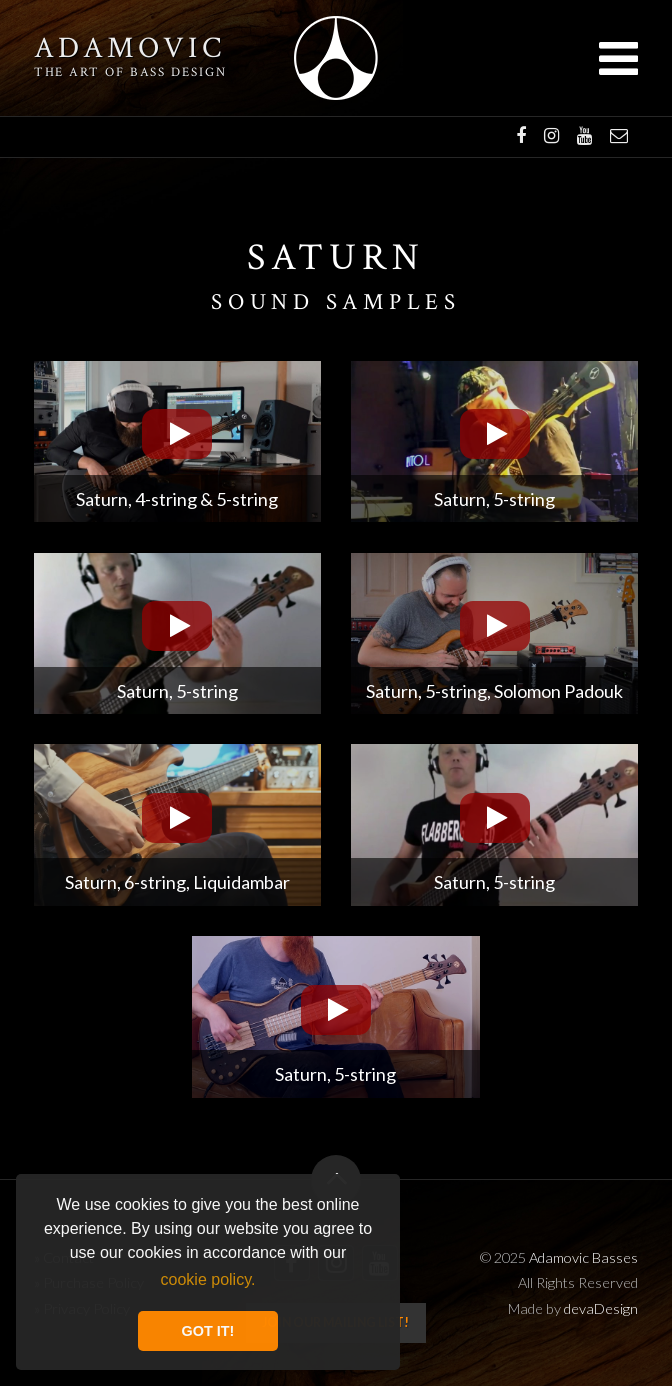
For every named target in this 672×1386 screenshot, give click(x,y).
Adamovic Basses (335, 58)
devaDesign (601, 1308)
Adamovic (130, 49)
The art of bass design (130, 72)
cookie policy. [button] (208, 1279)
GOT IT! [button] (208, 1331)
